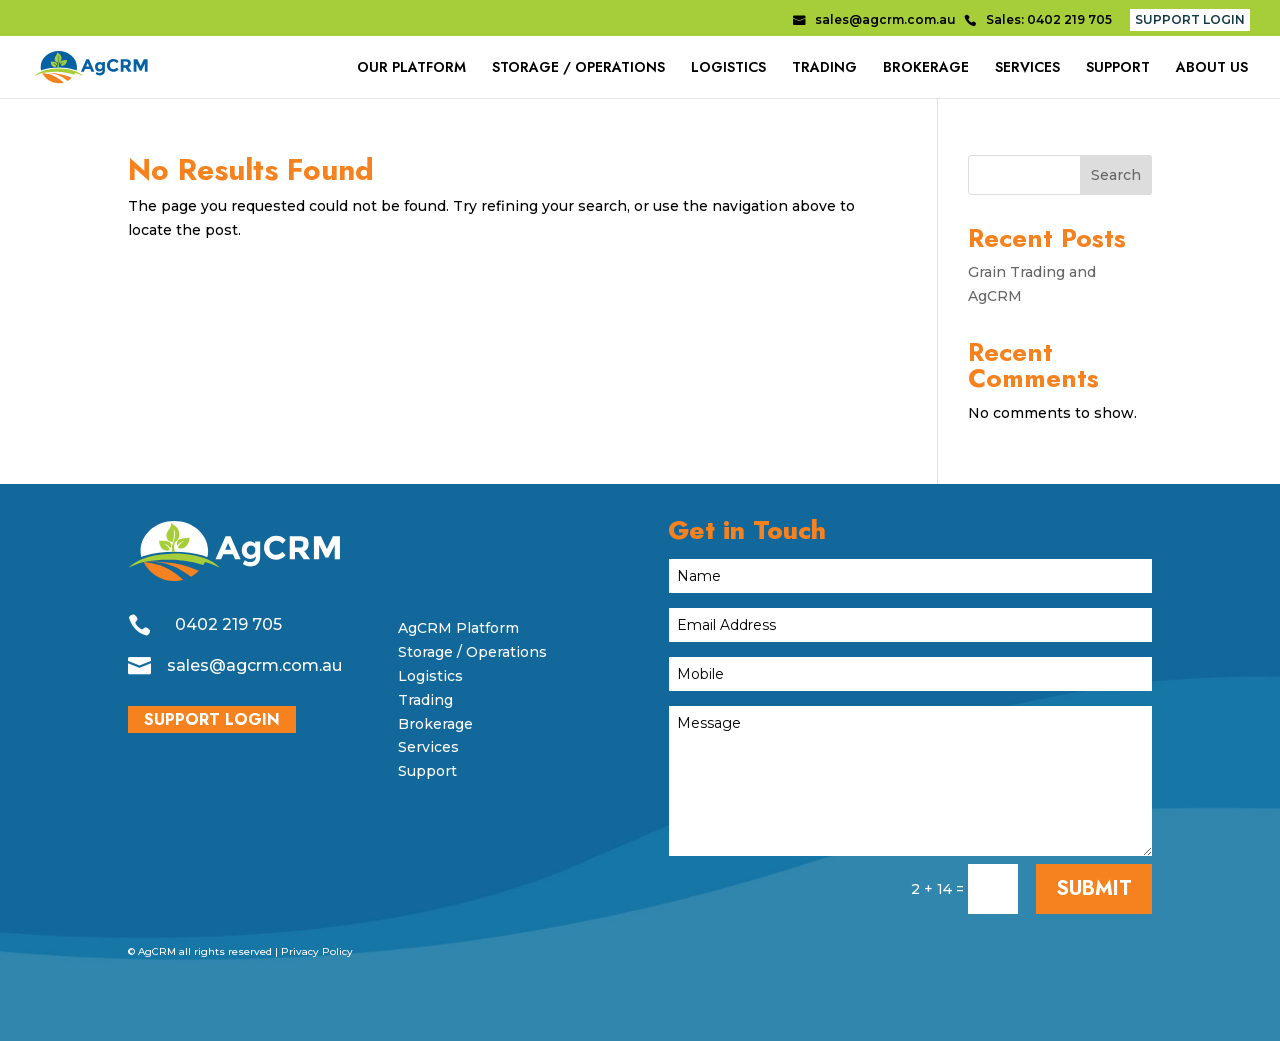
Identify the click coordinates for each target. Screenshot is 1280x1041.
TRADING (824, 68)
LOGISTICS (728, 68)
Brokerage (435, 724)
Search (1116, 175)
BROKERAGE (926, 68)
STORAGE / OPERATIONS (578, 68)
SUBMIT (1094, 888)
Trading (425, 700)
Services (428, 747)
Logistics (430, 676)
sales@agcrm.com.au (885, 20)
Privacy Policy (317, 951)
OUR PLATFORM (411, 68)
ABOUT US (1212, 68)
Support (427, 771)
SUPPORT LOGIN (1190, 19)
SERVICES (1027, 68)
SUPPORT (1118, 68)
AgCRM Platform (458, 628)
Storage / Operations (472, 652)
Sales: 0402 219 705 (1049, 20)
